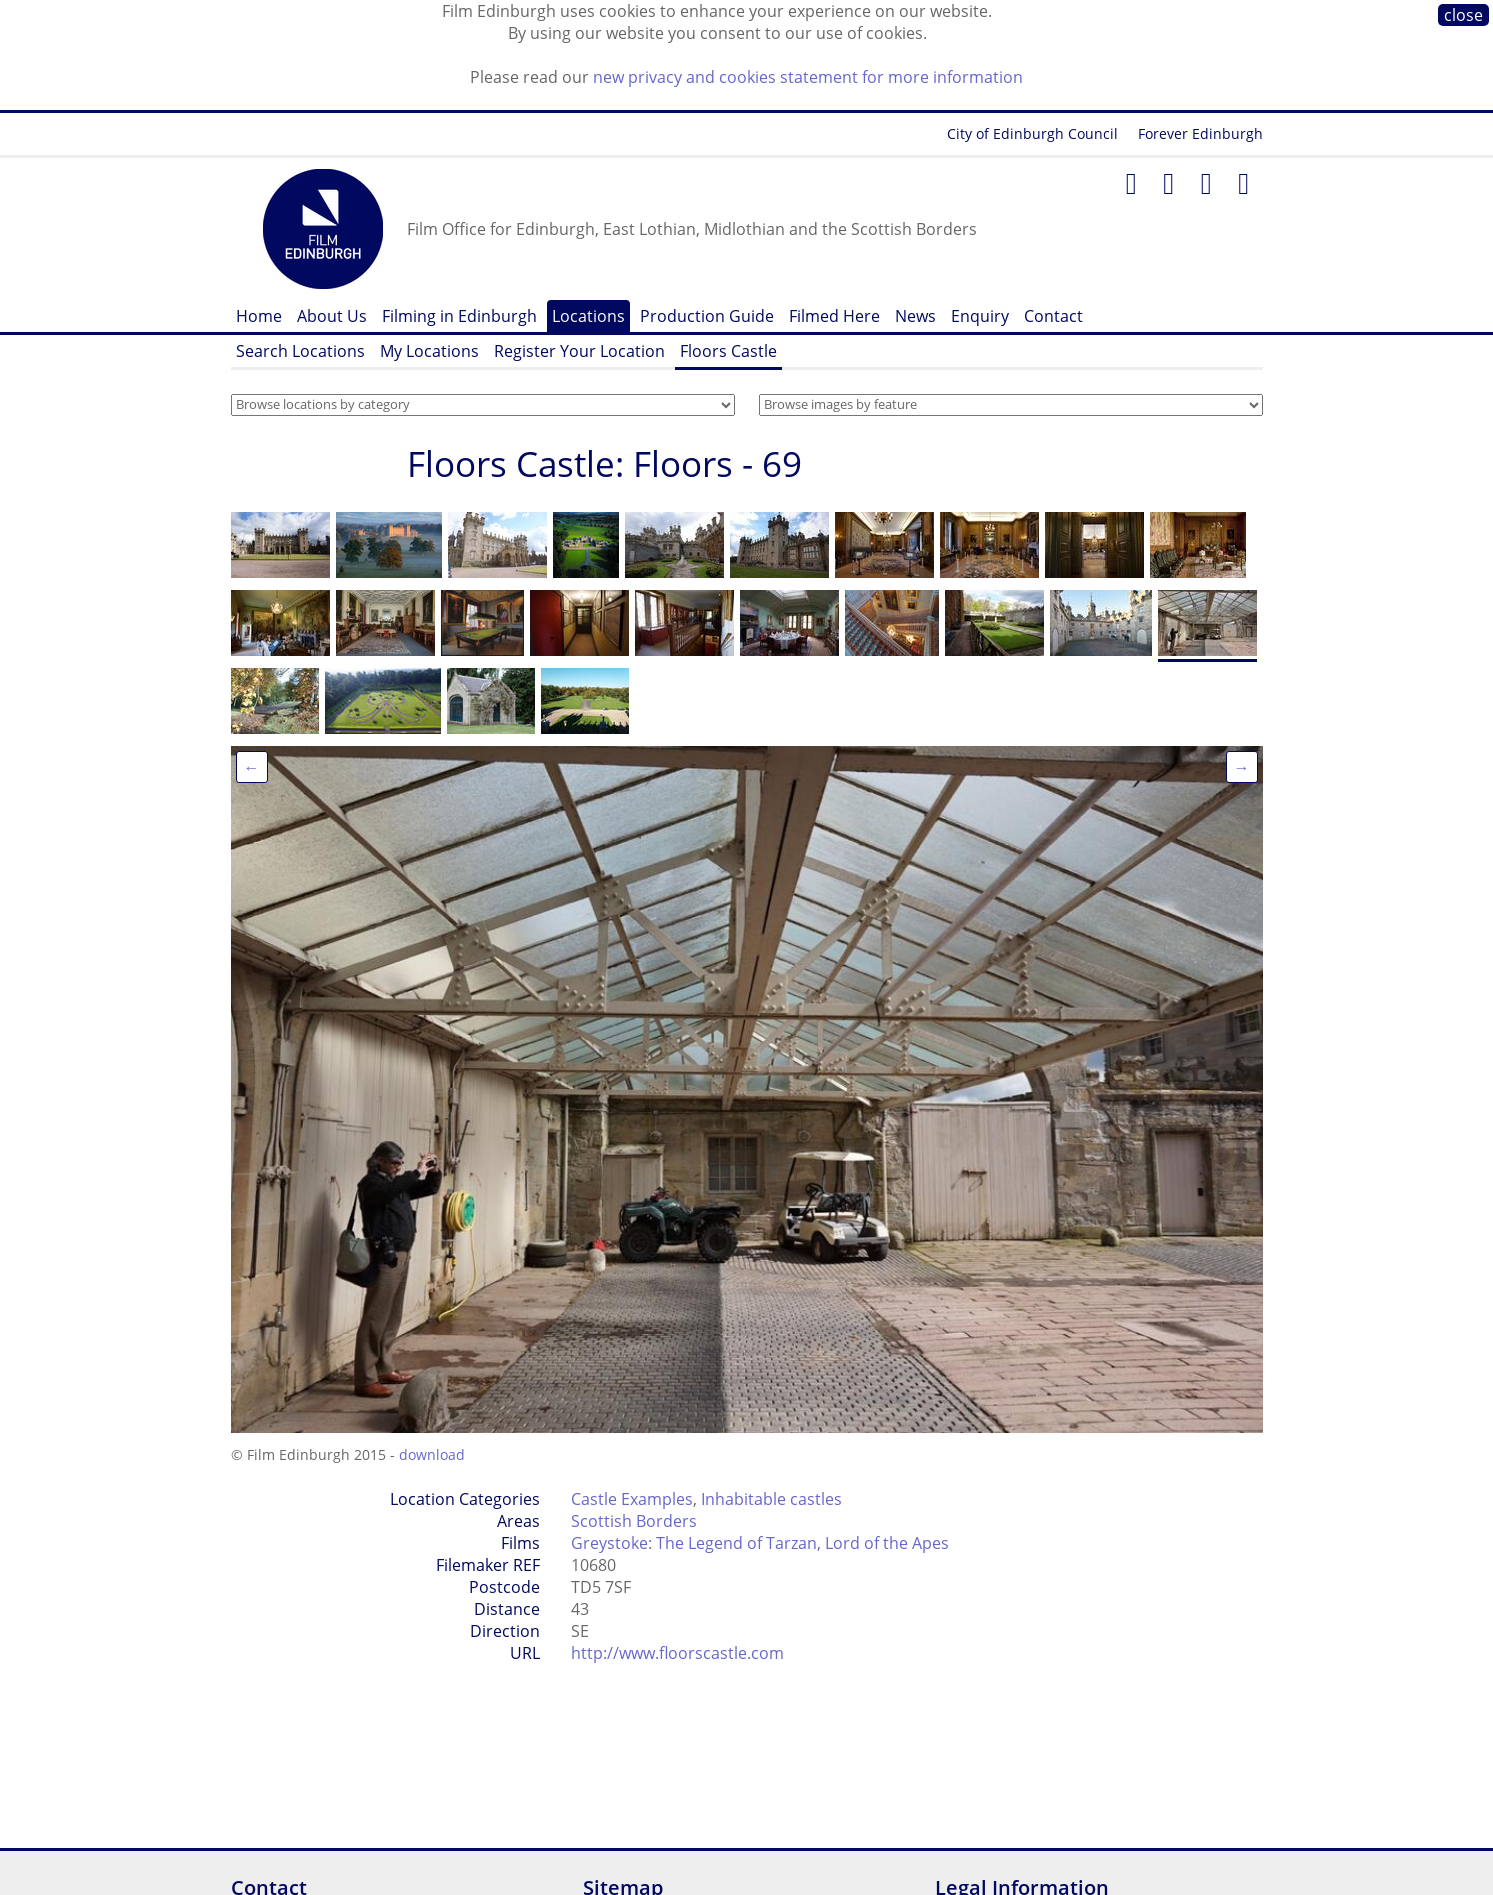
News (915, 316)
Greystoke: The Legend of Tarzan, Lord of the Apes (760, 1543)
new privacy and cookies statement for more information (808, 77)
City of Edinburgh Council (1032, 133)
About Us (332, 316)
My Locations (429, 351)
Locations (588, 316)
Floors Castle (728, 351)
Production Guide (707, 316)
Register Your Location (579, 351)
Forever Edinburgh (1200, 133)
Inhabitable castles (771, 1499)
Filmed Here (834, 316)
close (1463, 15)
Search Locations (300, 351)
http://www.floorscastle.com (677, 1653)
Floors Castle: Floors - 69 (604, 463)
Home (259, 316)
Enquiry (980, 316)
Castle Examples (632, 1499)
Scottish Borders (634, 1521)
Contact (1053, 316)
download (432, 1454)
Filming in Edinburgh (459, 316)
